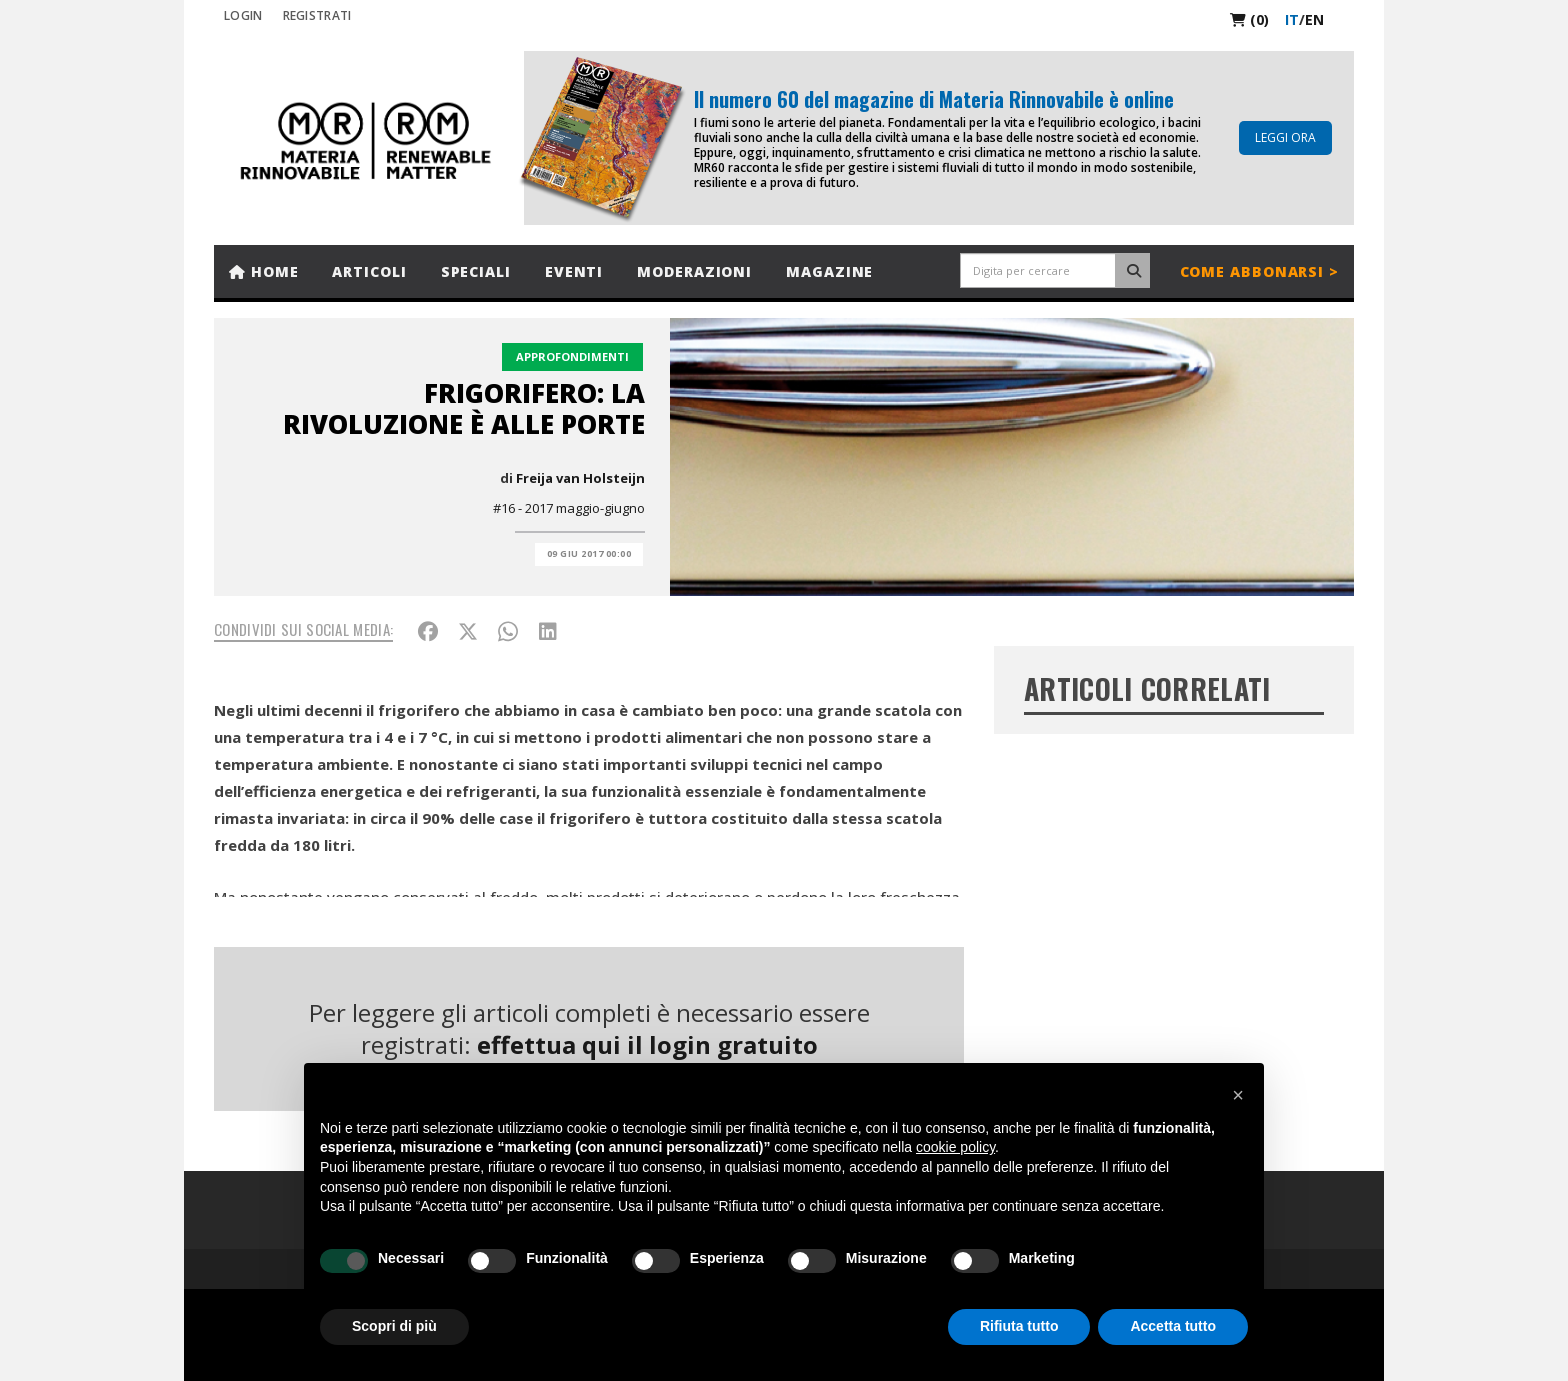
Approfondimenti (572, 356)
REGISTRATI (317, 15)
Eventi (574, 271)
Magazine (829, 271)
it (1292, 19)
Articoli (369, 271)
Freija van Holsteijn (580, 478)
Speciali (476, 271)
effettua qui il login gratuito (647, 1044)
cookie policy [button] (955, 1147)
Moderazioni (694, 271)
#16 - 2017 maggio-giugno (569, 508)
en (1314, 19)
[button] (1238, 1095)
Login (243, 15)
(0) (1249, 19)
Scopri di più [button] (394, 1326)
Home (263, 271)
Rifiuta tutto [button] (1019, 1326)
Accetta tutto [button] (1173, 1326)
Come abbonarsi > (1259, 271)
